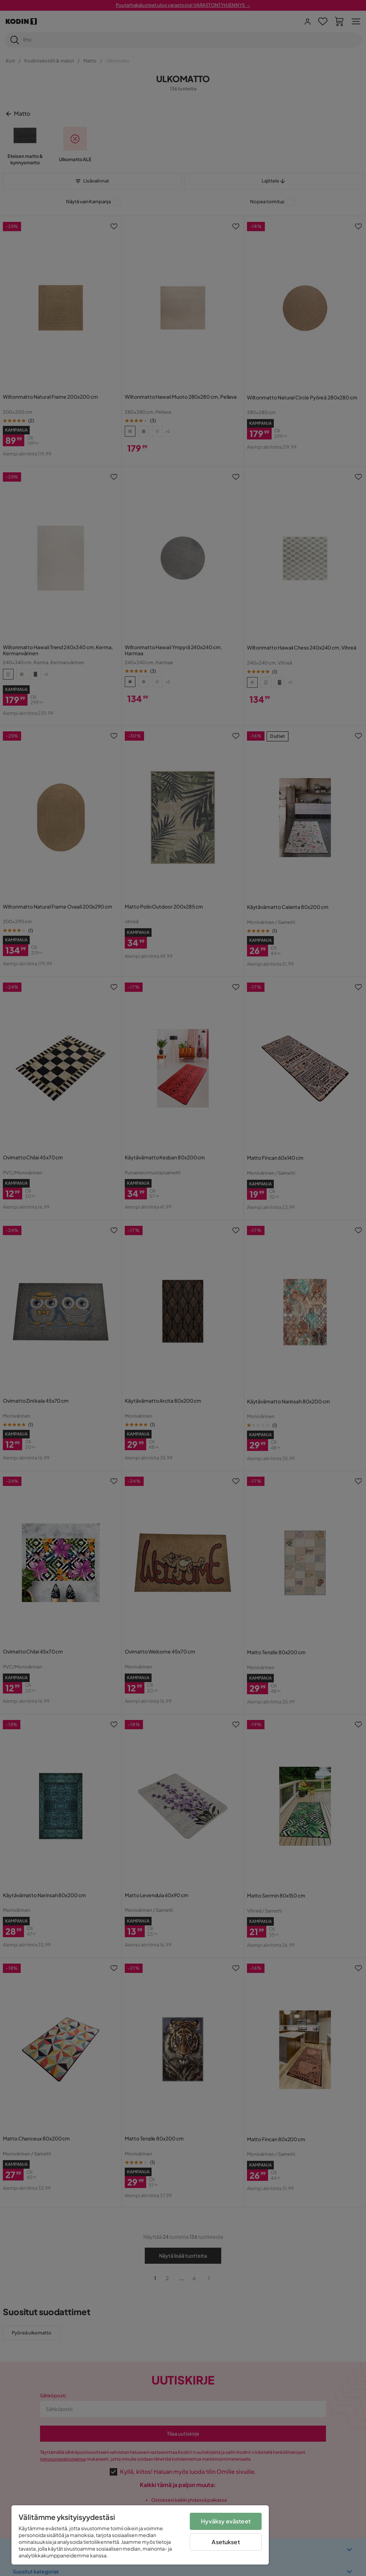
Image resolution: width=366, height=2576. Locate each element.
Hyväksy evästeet (226, 2521)
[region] (140, 2535)
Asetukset (225, 2542)
